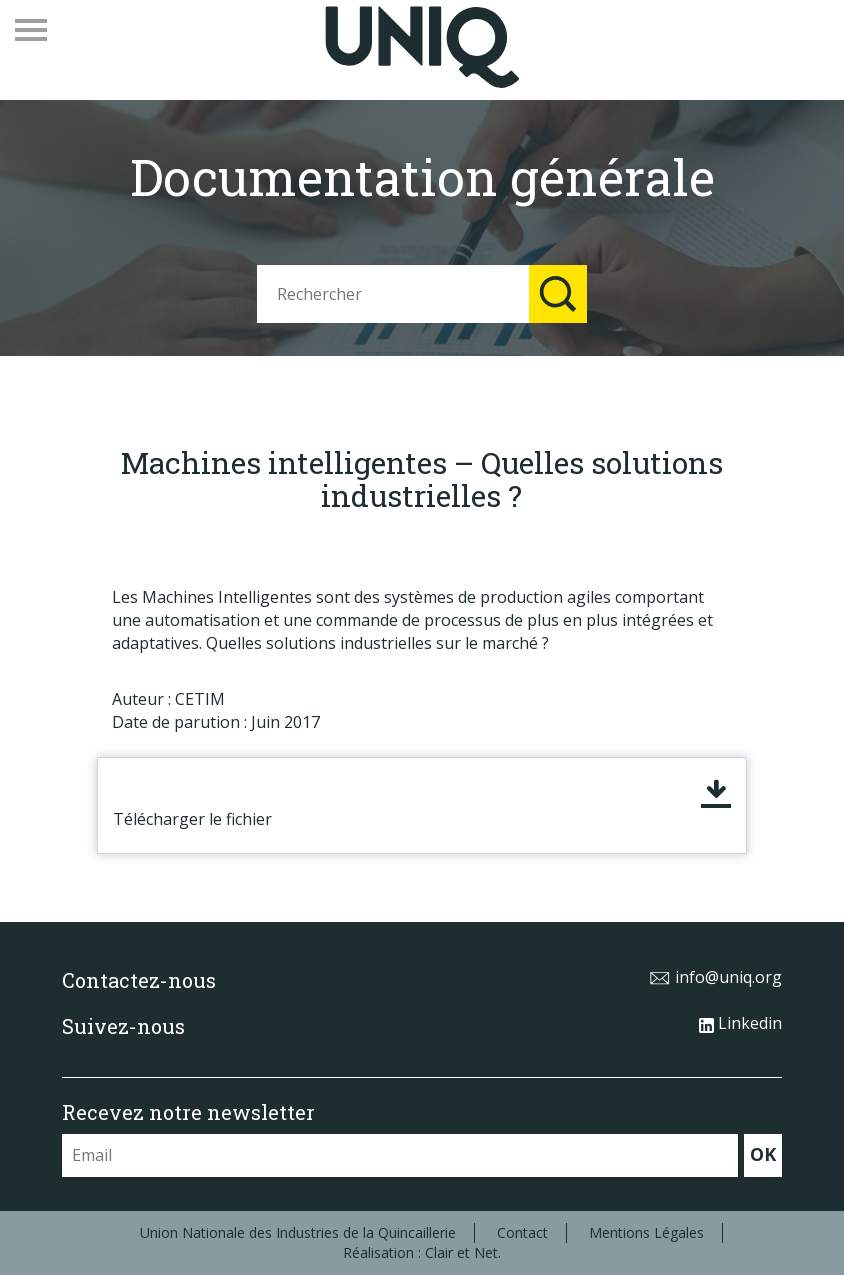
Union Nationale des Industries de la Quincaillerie (298, 1232)
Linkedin (740, 1023)
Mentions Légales (646, 1232)
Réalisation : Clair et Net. (422, 1252)
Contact (522, 1232)
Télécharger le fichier (192, 819)
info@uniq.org (715, 977)
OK (763, 1154)
